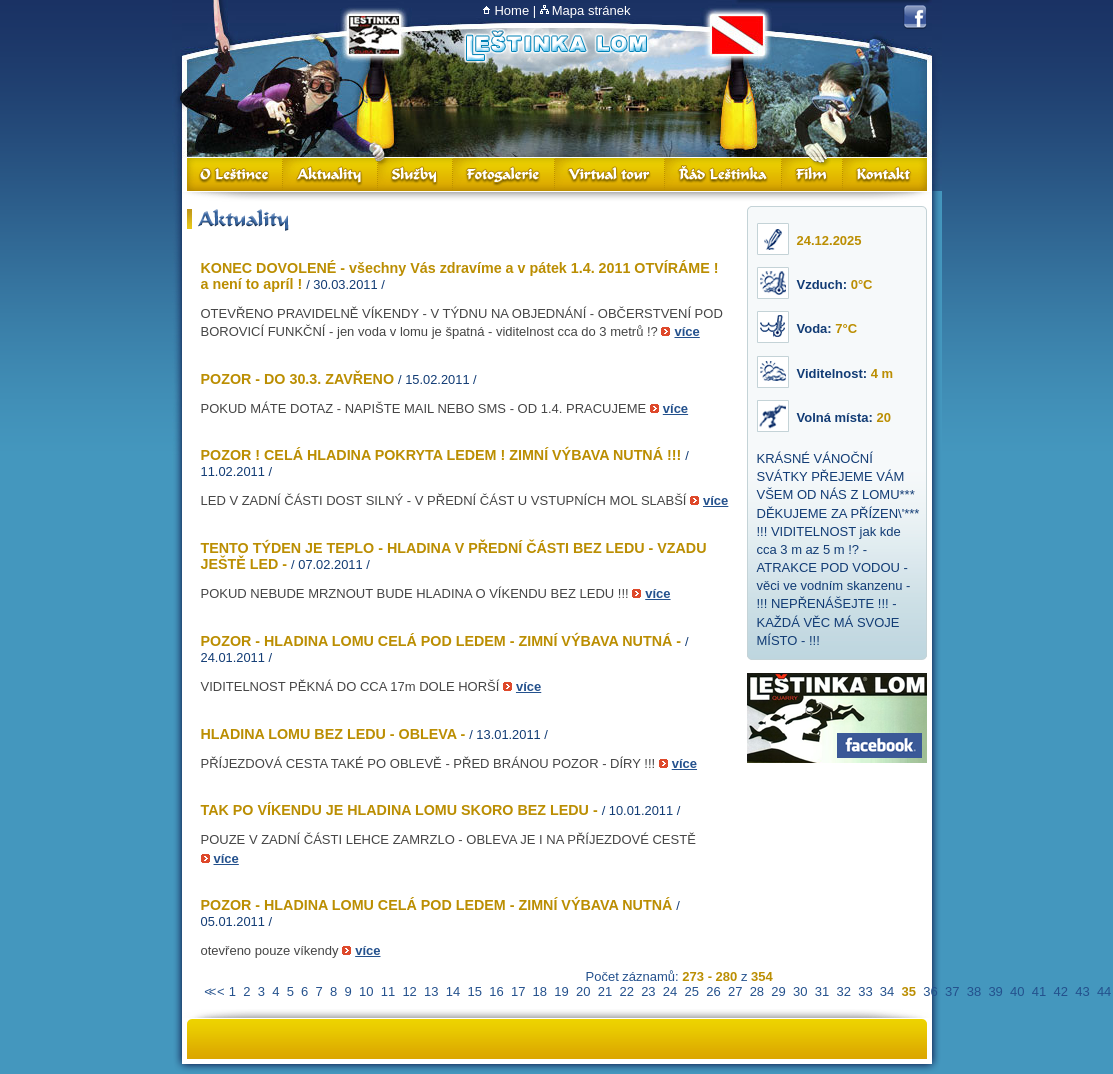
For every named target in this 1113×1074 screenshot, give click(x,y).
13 (431, 991)
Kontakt (885, 174)
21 (605, 991)
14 (453, 991)
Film (812, 174)
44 (1104, 991)
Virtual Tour (610, 174)
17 (518, 991)
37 (952, 991)
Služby (415, 174)
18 (540, 991)
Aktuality (330, 174)
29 (778, 991)
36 (930, 991)
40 (1017, 991)
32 (843, 991)
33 (865, 991)
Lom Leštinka (556, 46)
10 (366, 991)
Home (511, 10)
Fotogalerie (504, 174)
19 (561, 991)
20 (583, 991)
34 (887, 991)
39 (995, 991)
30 (800, 991)
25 (692, 991)
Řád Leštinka (723, 174)
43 (1082, 991)
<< (208, 991)
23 (648, 991)
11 (388, 991)
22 (626, 991)
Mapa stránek (591, 10)
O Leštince (235, 174)
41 (1039, 991)
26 (713, 991)
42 (1060, 991)
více (686, 331)
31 (822, 991)
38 (974, 991)
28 (757, 991)
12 (409, 991)
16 (496, 991)
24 (670, 991)
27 (735, 991)
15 (475, 991)
